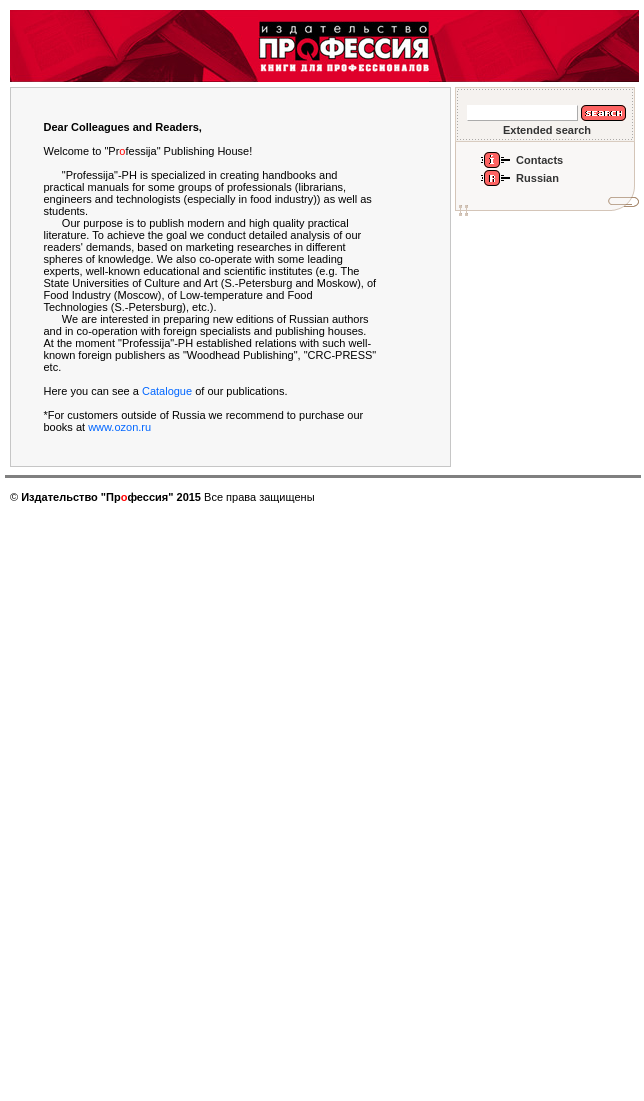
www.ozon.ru (119, 427)
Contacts (539, 160)
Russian (537, 178)
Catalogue (167, 391)
